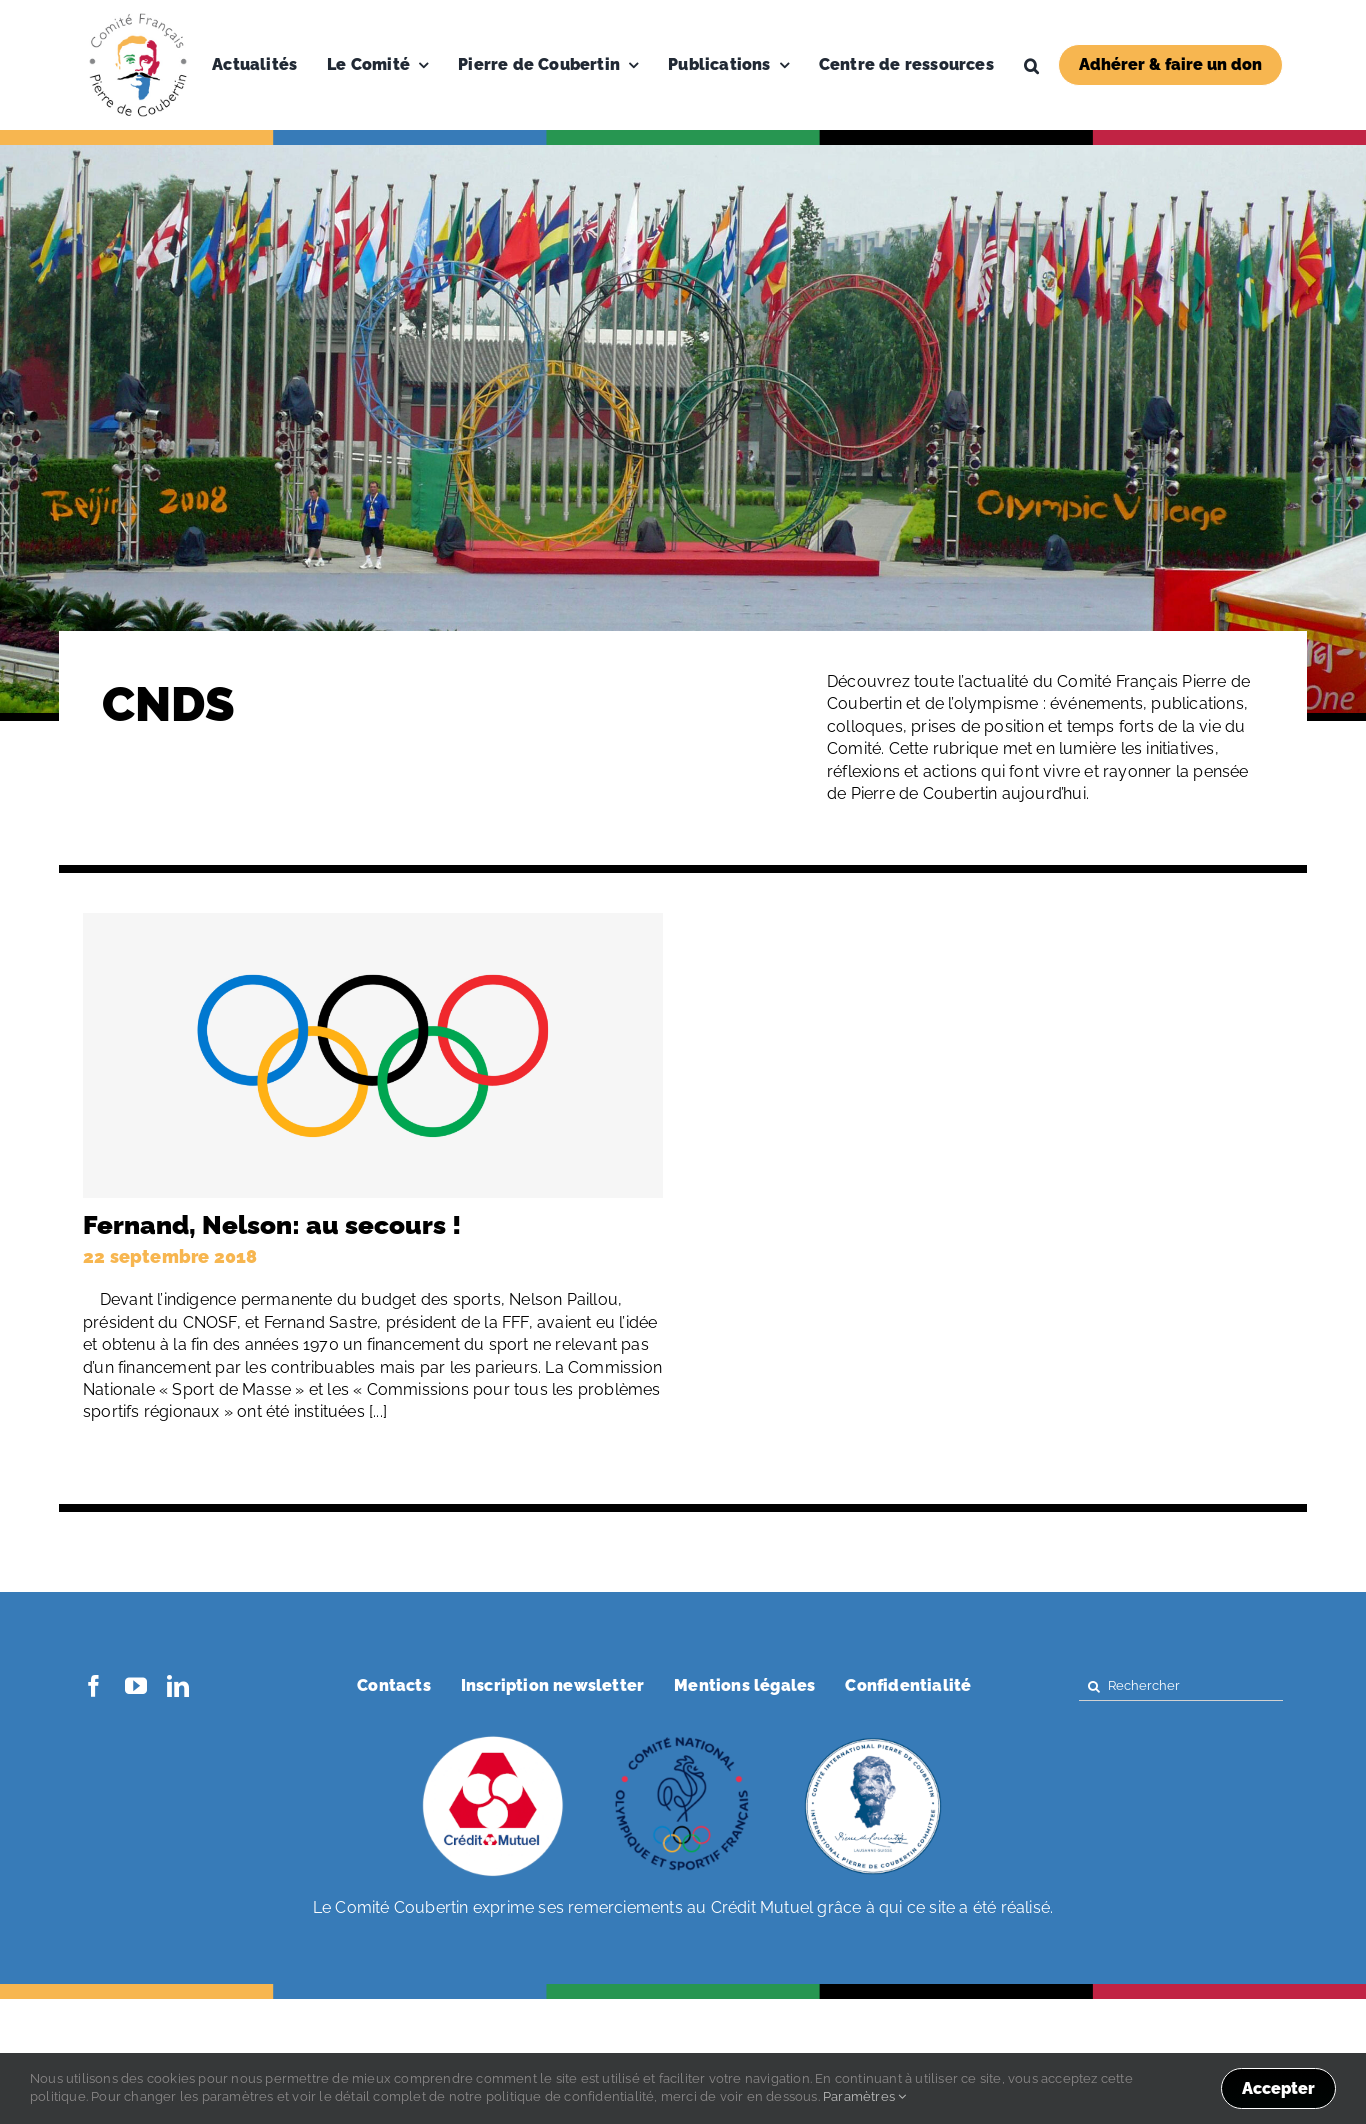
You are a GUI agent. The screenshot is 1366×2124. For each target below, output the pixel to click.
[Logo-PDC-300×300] (138, 17)
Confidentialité (908, 1685)
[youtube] (136, 1686)
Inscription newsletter (552, 1685)
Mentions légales (744, 1685)
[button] (1031, 65)
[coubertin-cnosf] (683, 1738)
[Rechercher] (1181, 1686)
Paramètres (864, 2096)
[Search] (1093, 1686)
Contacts (394, 1685)
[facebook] (94, 1686)
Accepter (1278, 2088)
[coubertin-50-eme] (873, 1738)
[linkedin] (178, 1686)
